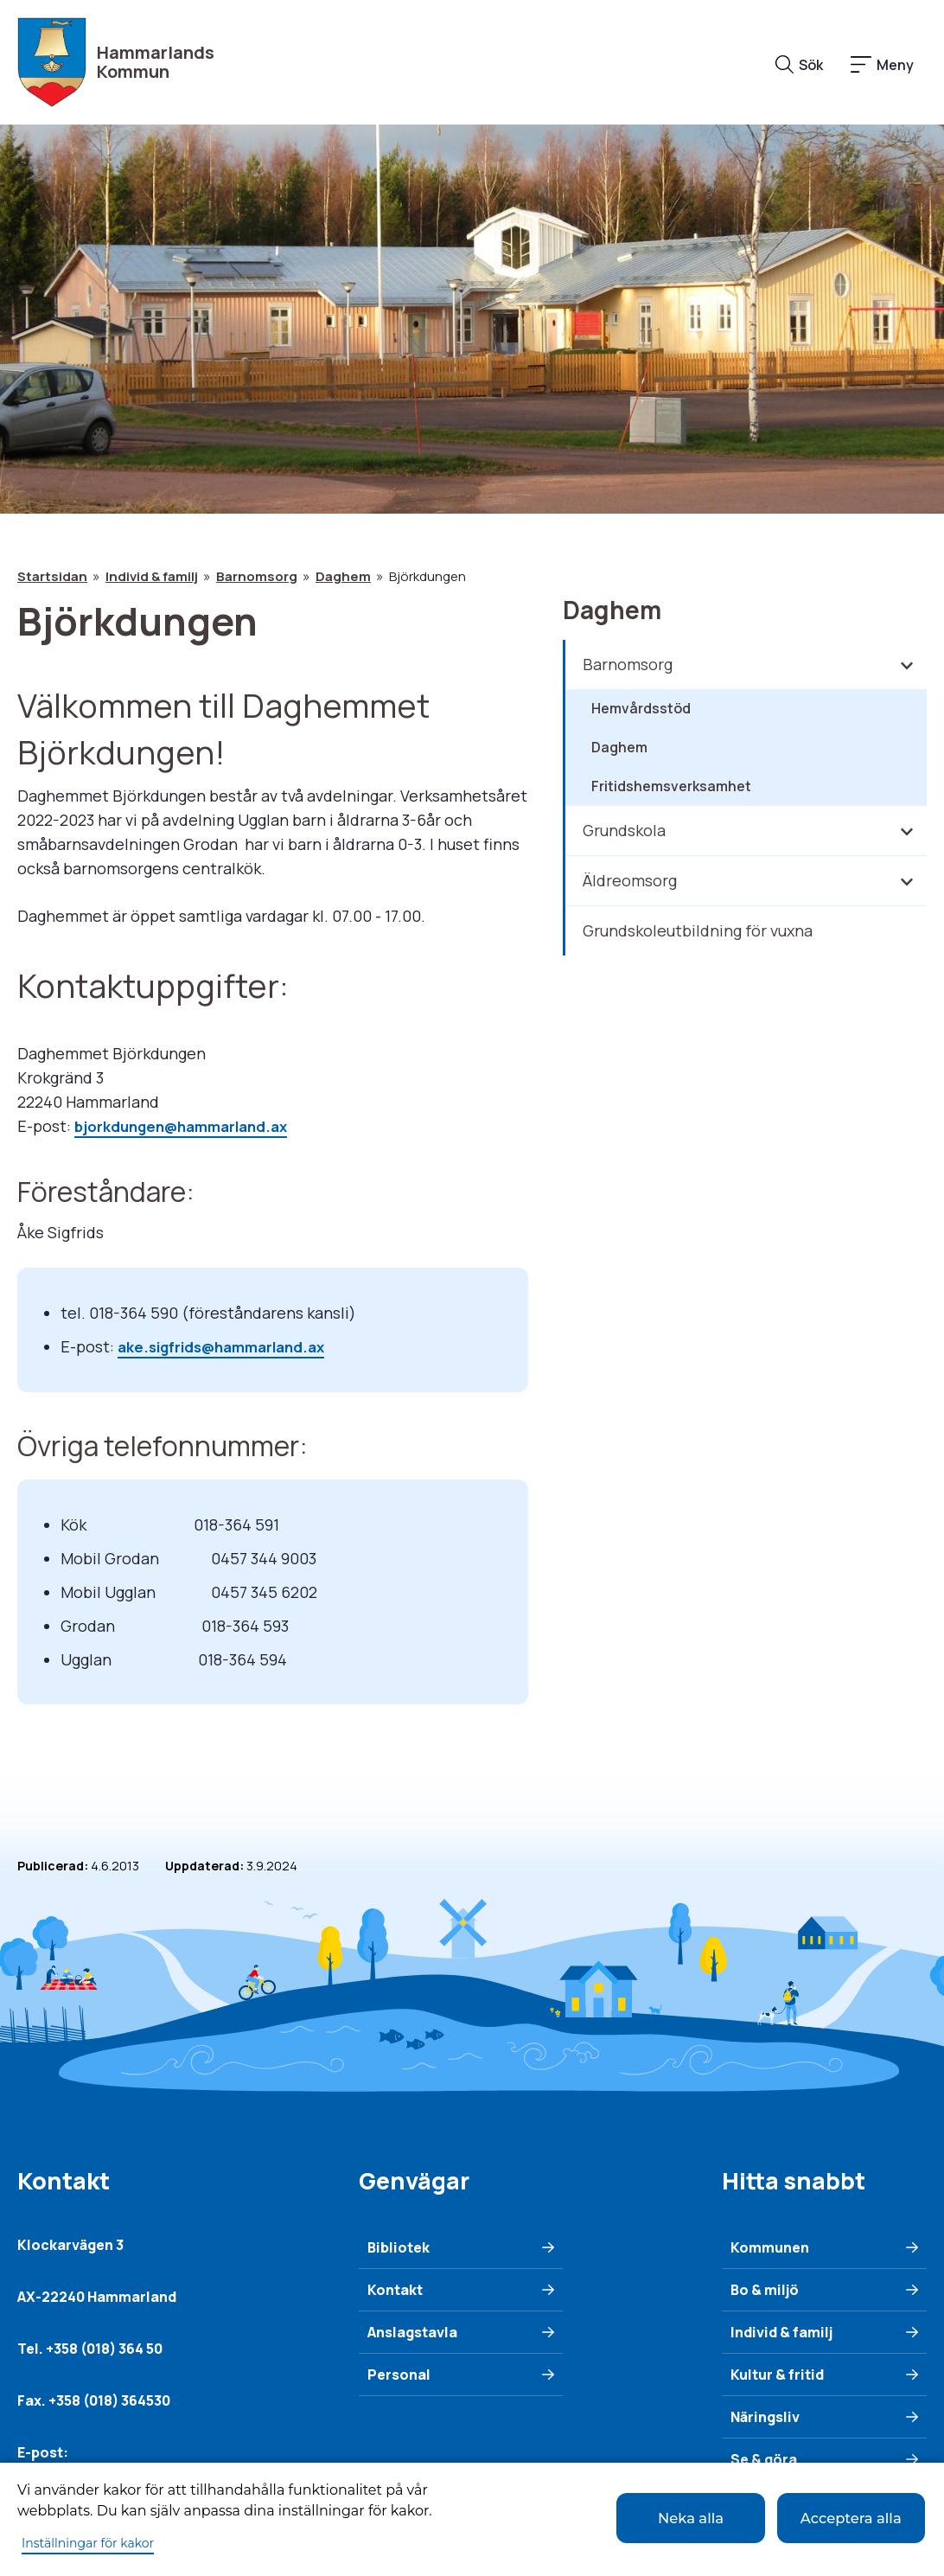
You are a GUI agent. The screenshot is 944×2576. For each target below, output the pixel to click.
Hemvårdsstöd (641, 708)
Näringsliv (765, 2415)
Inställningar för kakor (88, 2543)
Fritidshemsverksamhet (671, 786)
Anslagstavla (412, 2330)
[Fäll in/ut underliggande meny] (906, 665)
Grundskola (624, 830)
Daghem (343, 576)
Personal (399, 2372)
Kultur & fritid (777, 2372)
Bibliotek (398, 2245)
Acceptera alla (840, 2517)
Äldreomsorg (630, 880)
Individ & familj (151, 576)
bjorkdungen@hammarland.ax (190, 1125)
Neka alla (650, 2517)
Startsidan (52, 576)
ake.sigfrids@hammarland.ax (230, 1346)
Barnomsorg (256, 576)
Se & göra (763, 2457)
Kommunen (769, 2245)
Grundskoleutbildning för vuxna (698, 930)
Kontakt (395, 2288)
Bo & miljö (764, 2288)
